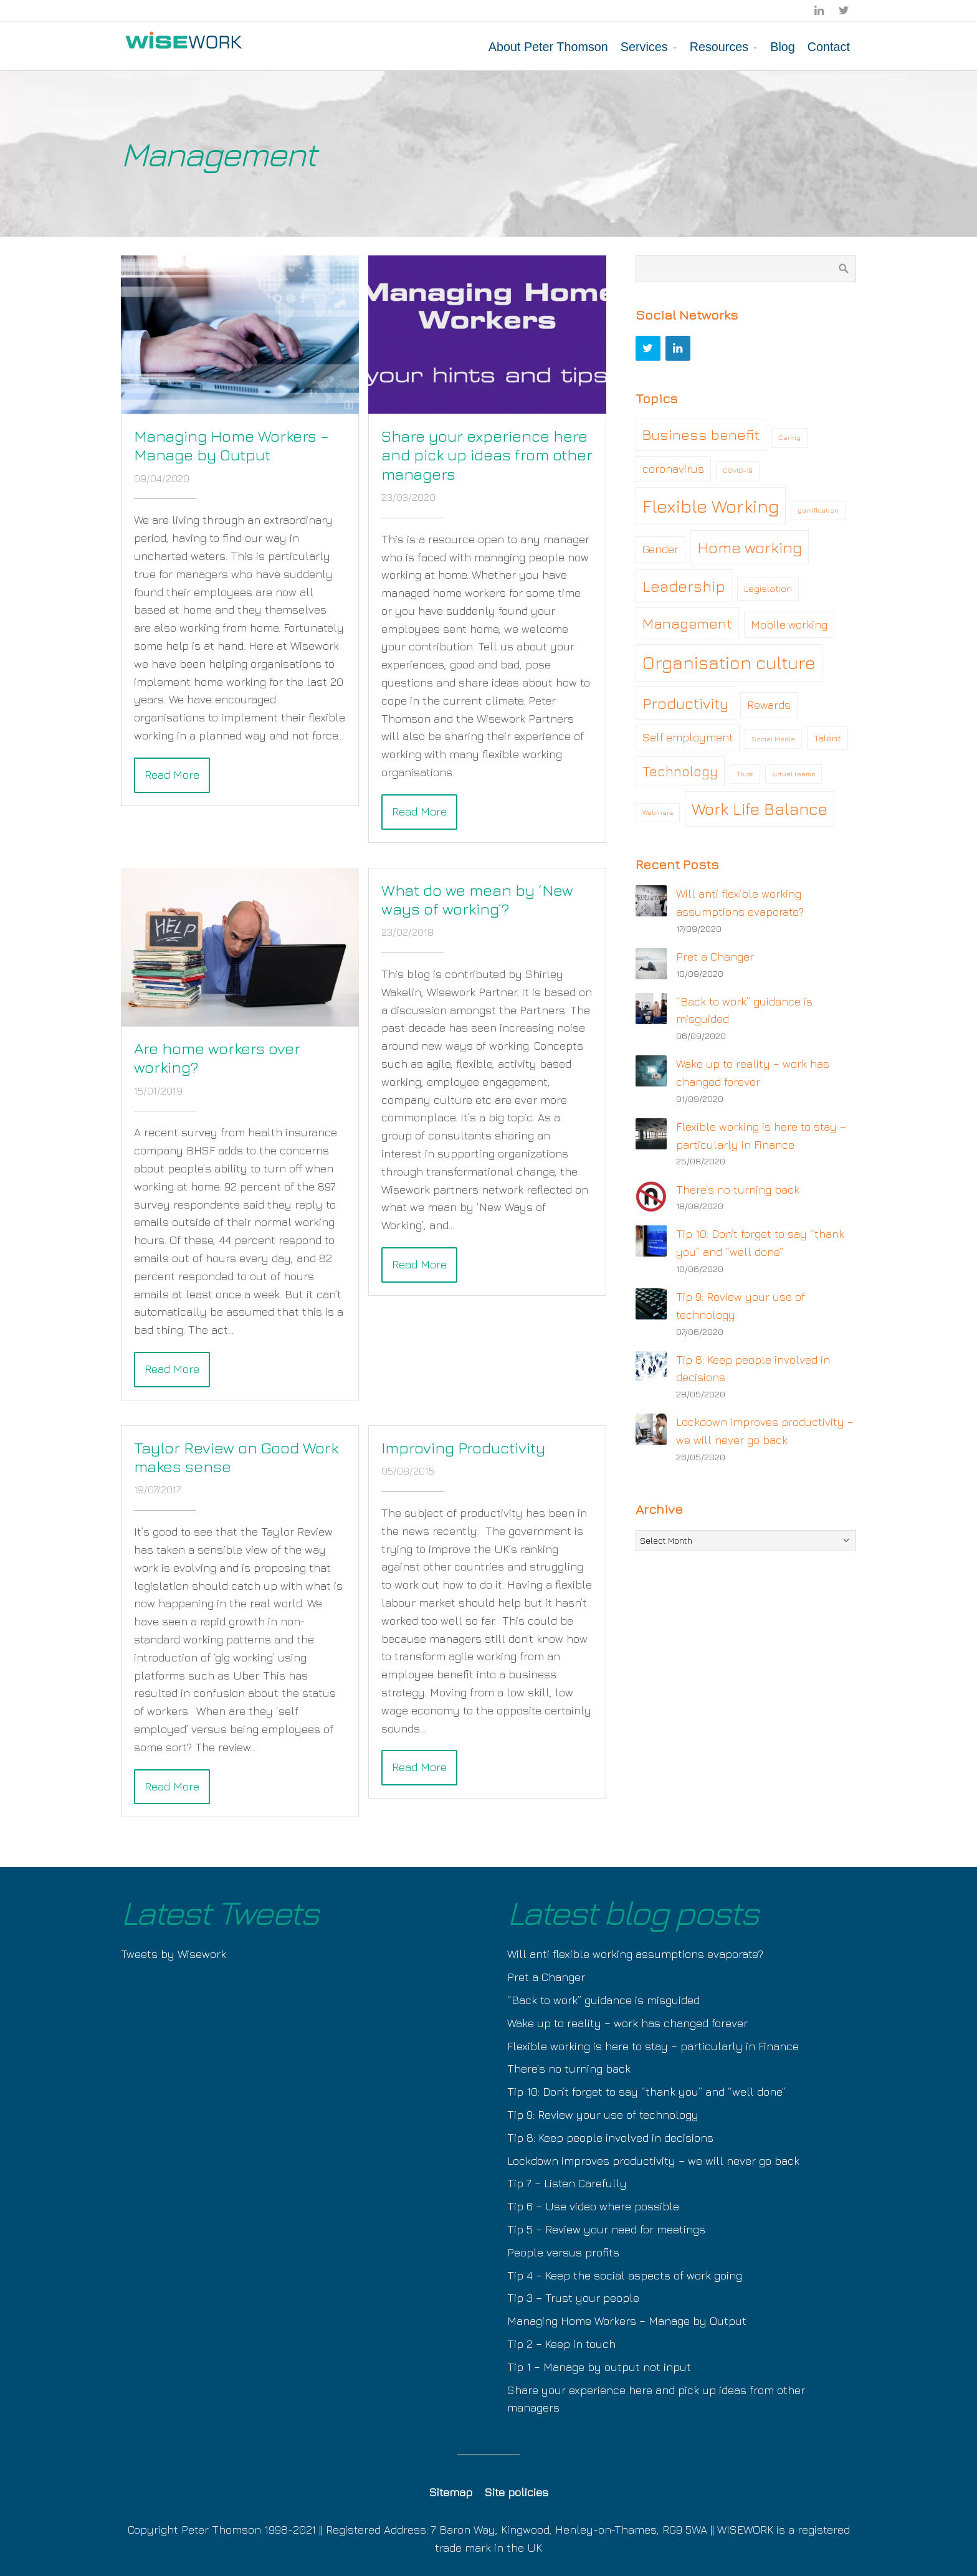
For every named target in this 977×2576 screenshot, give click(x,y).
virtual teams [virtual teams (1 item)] (793, 773)
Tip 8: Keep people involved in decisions (610, 2137)
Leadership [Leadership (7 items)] (683, 586)
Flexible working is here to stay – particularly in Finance (653, 2046)
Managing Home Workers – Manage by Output (231, 445)
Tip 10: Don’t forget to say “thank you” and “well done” (646, 2091)
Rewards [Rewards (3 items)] (769, 704)
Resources (719, 47)
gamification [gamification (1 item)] (818, 510)
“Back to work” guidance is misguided (603, 2000)
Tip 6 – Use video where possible (593, 2206)
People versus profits (563, 2252)
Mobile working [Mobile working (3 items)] (789, 624)
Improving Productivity (463, 1447)
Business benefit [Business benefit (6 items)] (701, 434)
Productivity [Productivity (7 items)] (685, 703)
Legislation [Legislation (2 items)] (768, 588)
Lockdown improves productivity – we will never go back (653, 2160)
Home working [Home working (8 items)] (749, 547)
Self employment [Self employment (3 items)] (687, 737)
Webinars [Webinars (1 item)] (657, 812)
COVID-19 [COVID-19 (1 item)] (738, 470)
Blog (782, 47)
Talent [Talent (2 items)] (827, 738)
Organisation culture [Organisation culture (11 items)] (729, 662)
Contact (829, 47)
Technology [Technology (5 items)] (680, 771)
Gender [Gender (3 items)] (660, 549)
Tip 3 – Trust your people (573, 2297)
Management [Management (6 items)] (687, 623)
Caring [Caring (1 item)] (789, 437)
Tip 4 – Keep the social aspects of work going (624, 2275)
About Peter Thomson (548, 47)
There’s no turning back (737, 1189)
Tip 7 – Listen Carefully (567, 2183)
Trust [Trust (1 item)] (744, 773)
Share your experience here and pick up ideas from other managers (487, 454)
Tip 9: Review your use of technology (602, 2114)
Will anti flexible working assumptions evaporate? (635, 1954)
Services (644, 47)
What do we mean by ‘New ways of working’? (477, 899)
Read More (172, 774)
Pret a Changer (715, 956)
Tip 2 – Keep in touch (561, 2343)
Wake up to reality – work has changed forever (627, 2023)
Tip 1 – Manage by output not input (599, 2367)
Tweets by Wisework (173, 1954)
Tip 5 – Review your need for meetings (606, 2229)
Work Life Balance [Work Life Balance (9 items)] (759, 809)
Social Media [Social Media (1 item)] (773, 739)
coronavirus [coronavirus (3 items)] (673, 468)
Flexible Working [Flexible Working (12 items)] (710, 505)
